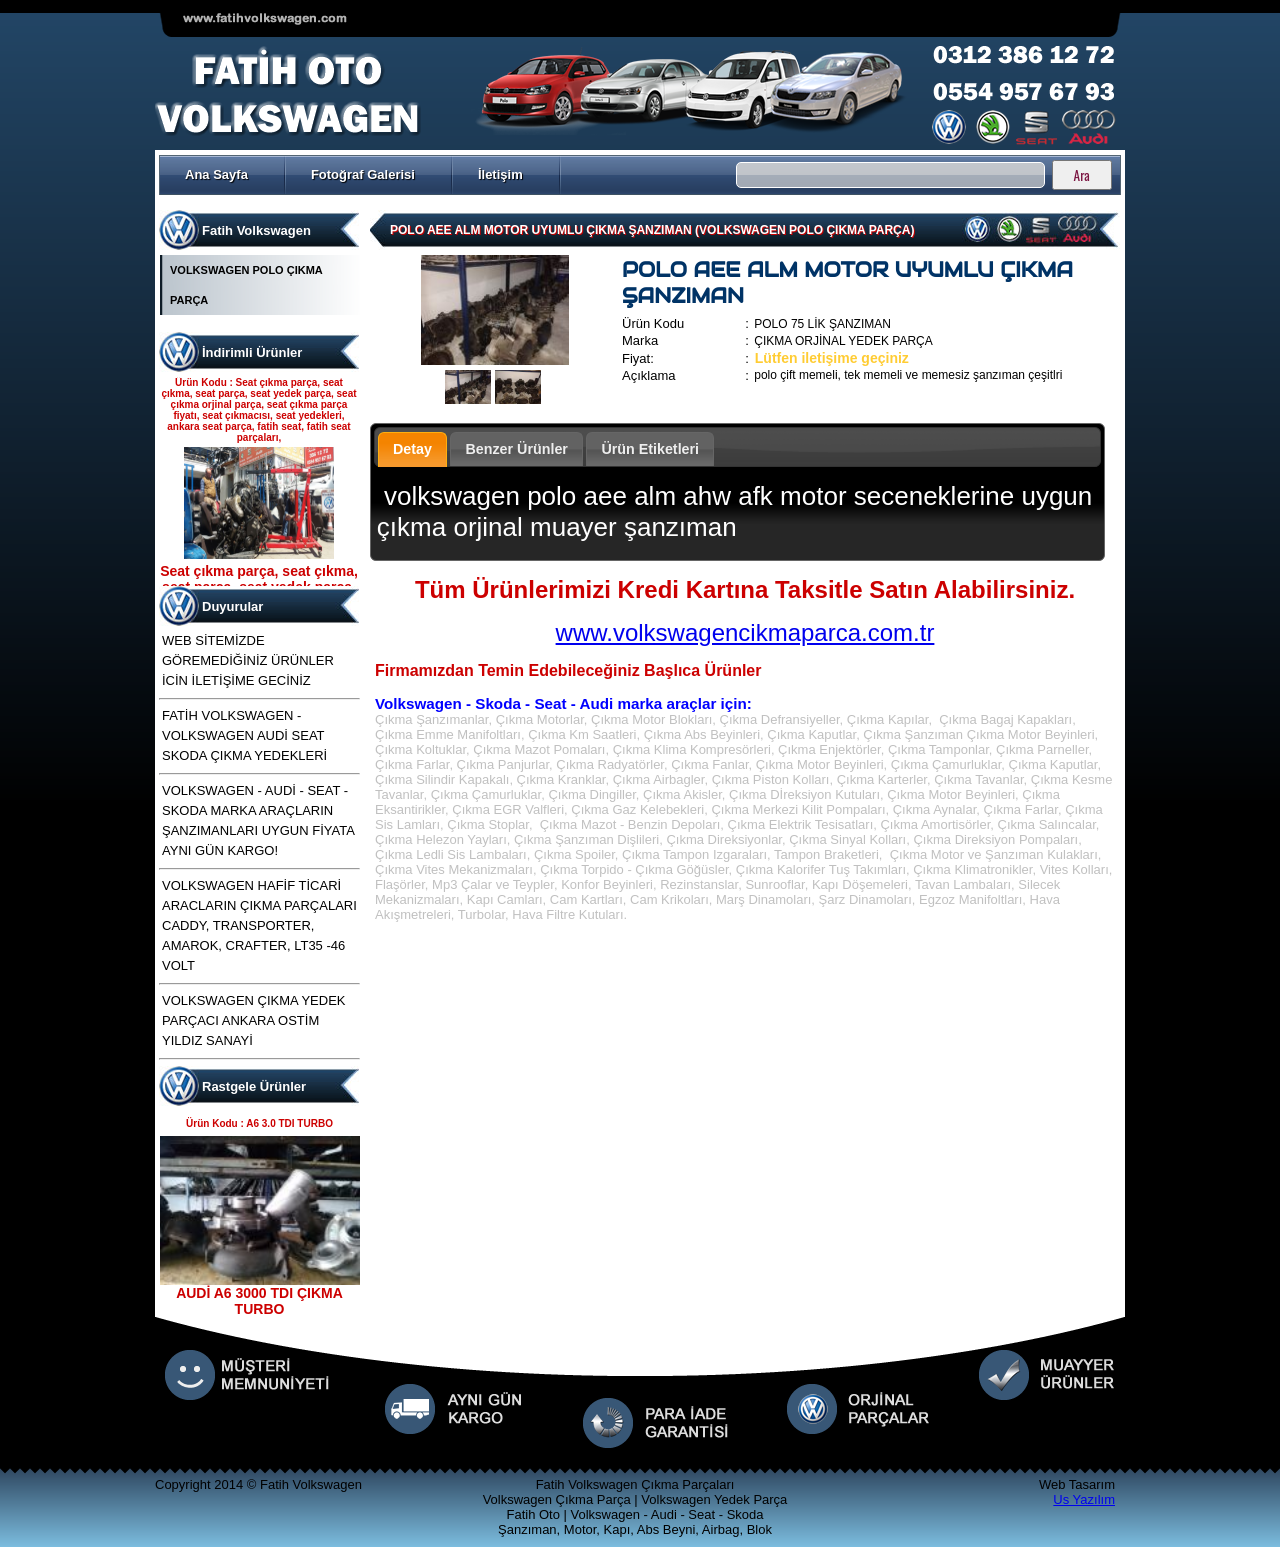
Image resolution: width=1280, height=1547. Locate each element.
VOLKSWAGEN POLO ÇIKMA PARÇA (246, 285)
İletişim (500, 174)
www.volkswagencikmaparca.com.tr (745, 632)
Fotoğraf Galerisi (363, 174)
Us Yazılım (1084, 1499)
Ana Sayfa (216, 174)
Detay (412, 449)
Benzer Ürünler (516, 449)
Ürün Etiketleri (650, 449)
